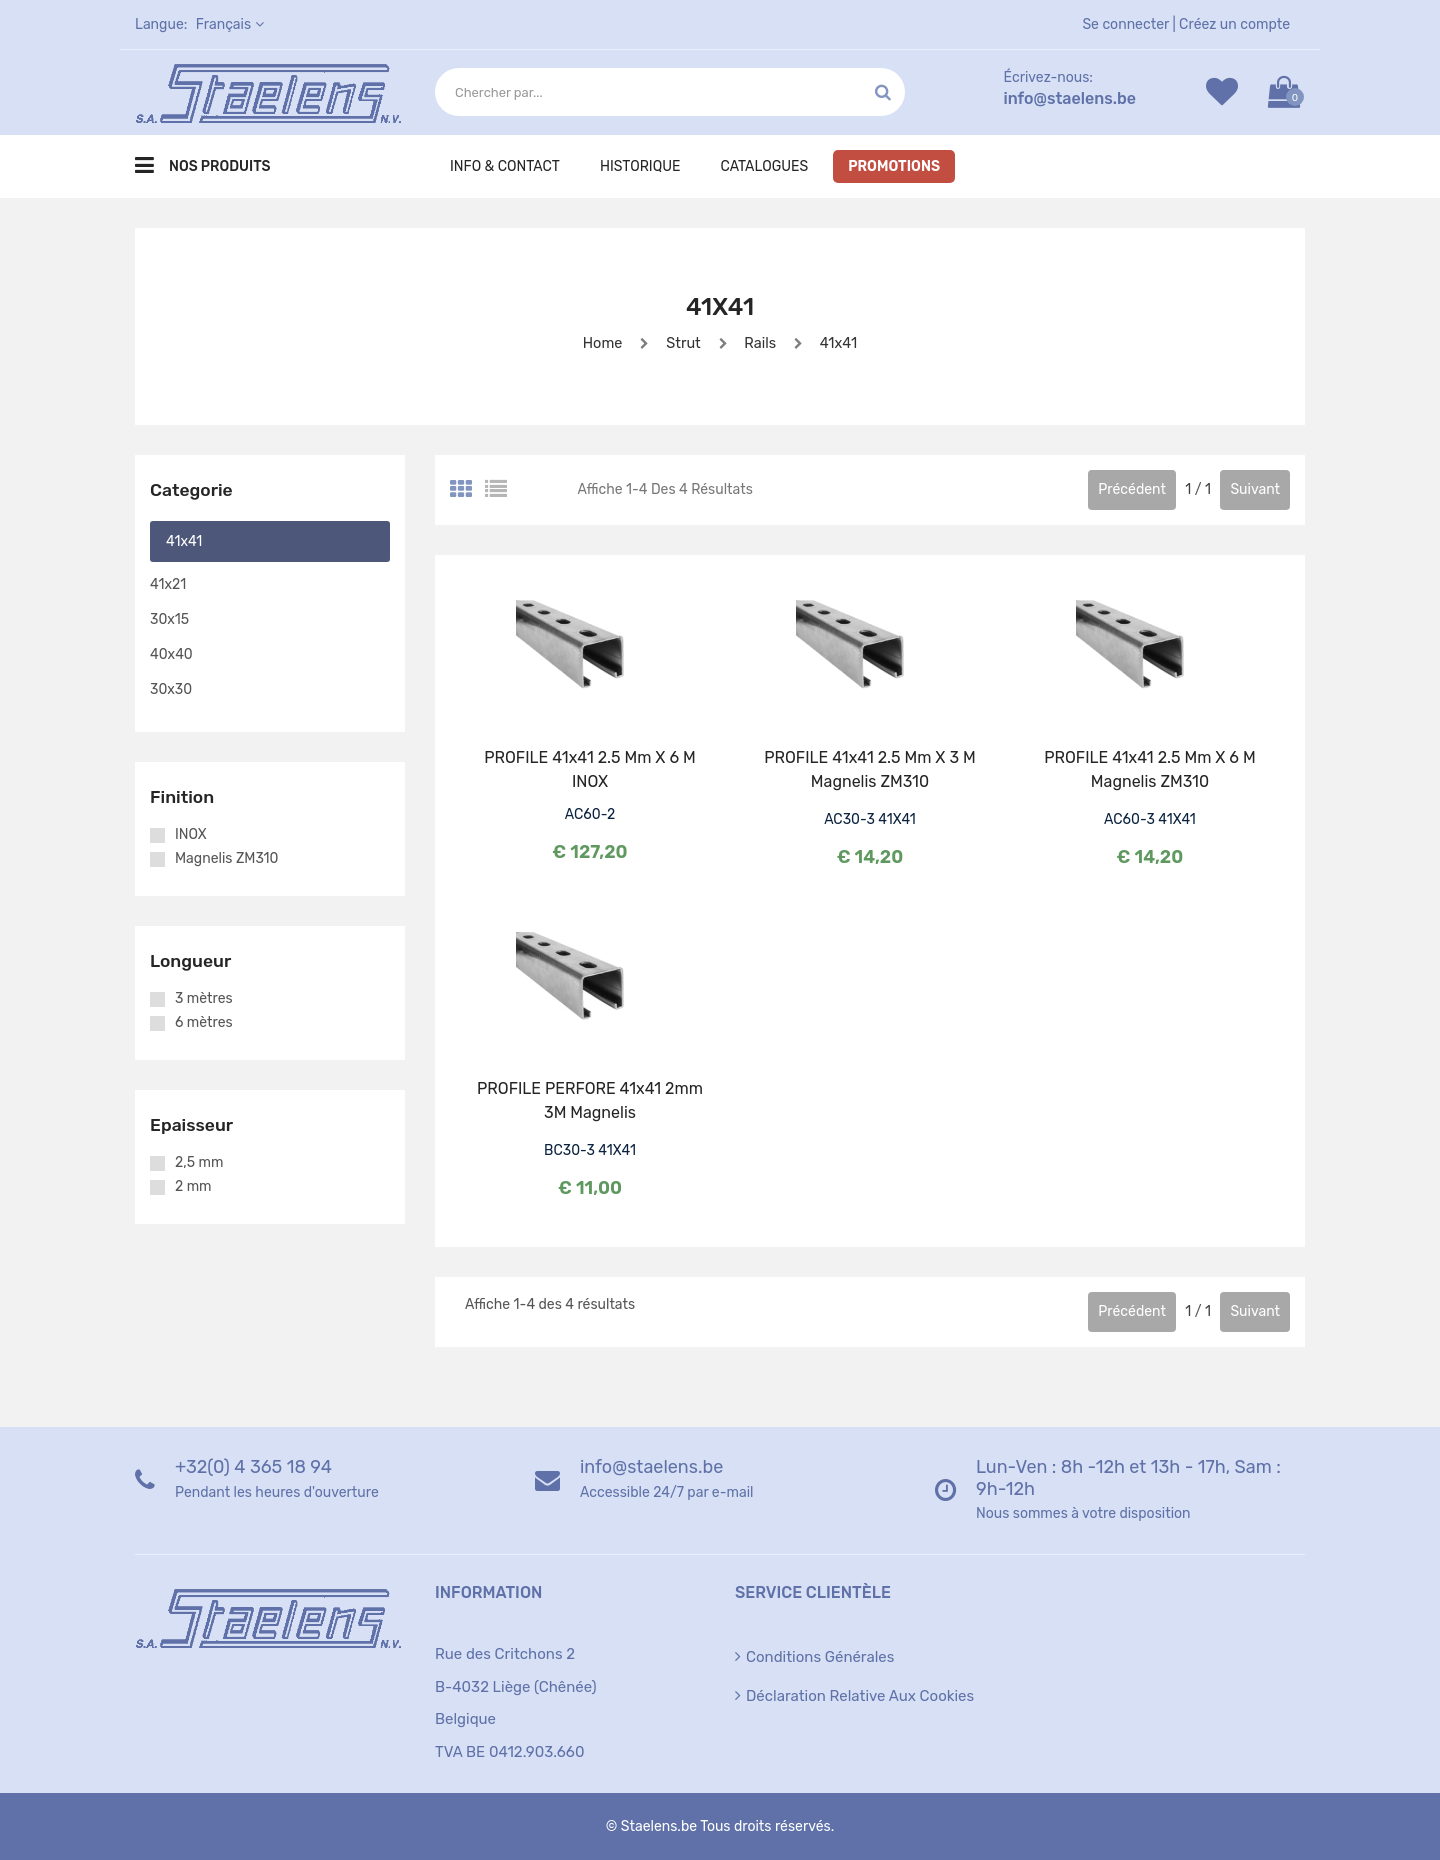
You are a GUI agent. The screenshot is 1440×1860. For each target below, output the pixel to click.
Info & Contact (505, 166)
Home (597, 342)
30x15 (169, 619)
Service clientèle (813, 1592)
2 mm (193, 1187)
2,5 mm (199, 1163)
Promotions (894, 166)
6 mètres (204, 1023)
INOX (191, 835)
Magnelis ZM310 (226, 859)
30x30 (171, 689)
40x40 (171, 654)
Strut (681, 342)
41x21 (168, 584)
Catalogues (764, 166)
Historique (640, 166)
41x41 (842, 342)
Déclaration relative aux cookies (860, 1696)
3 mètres (204, 999)
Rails (760, 342)
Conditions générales (820, 1657)
